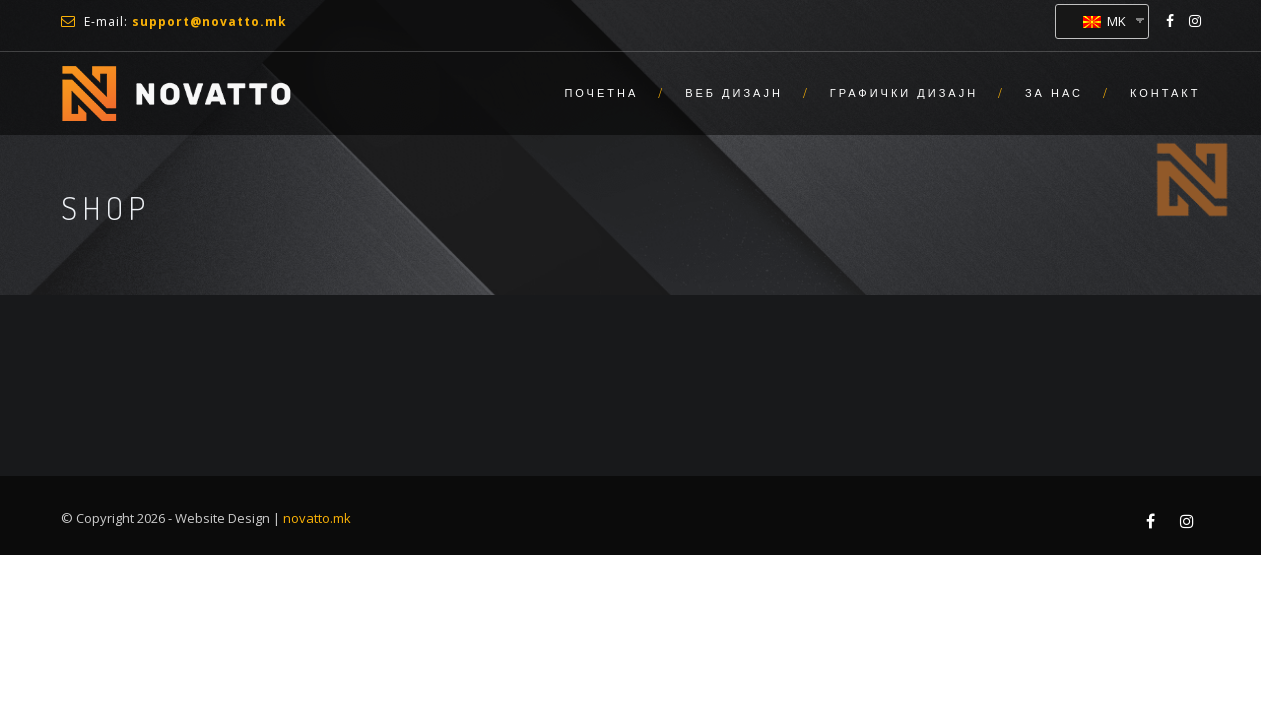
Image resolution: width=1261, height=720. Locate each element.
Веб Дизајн (734, 93)
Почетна (601, 93)
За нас (1054, 93)
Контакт (1165, 93)
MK (1104, 21)
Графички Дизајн (904, 93)
